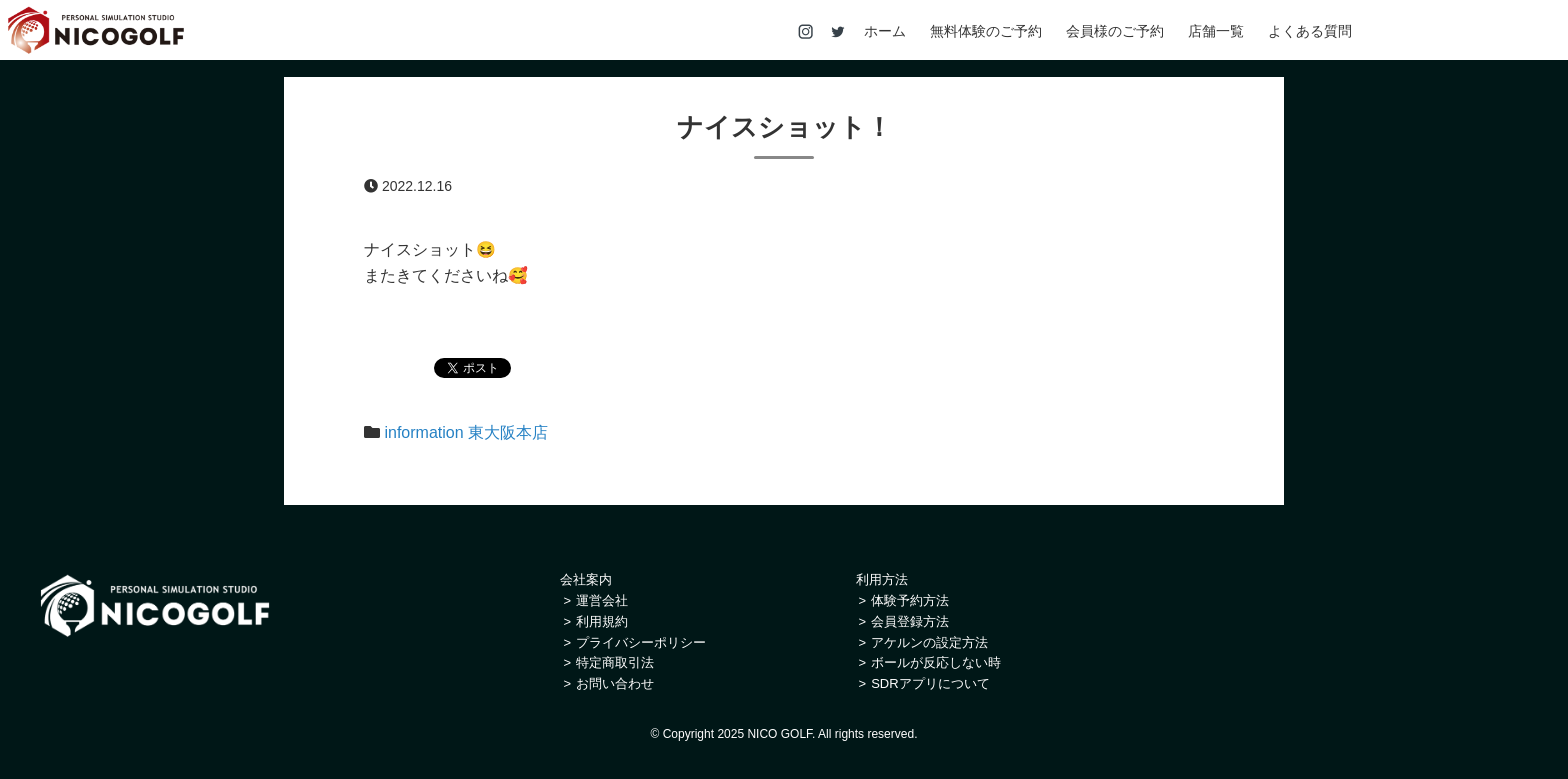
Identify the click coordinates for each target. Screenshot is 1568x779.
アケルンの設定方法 (929, 642)
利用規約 (602, 621)
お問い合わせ (615, 683)
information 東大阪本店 (466, 432)
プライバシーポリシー (641, 642)
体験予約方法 (910, 600)
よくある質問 (1310, 31)
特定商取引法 (615, 662)
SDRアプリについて (930, 683)
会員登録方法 (910, 621)
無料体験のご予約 (986, 31)
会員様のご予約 (1115, 31)
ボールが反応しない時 (936, 662)
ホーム (885, 31)
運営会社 (602, 600)
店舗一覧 (1216, 31)
